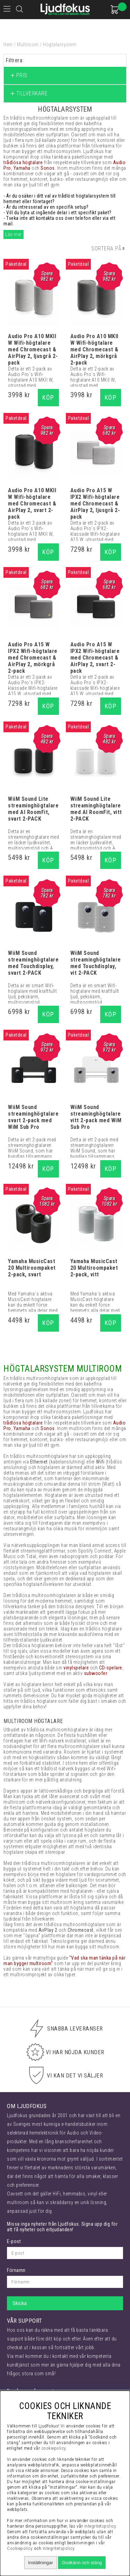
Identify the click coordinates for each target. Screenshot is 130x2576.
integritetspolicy (100, 2526)
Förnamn (16, 2270)
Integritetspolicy (59, 2548)
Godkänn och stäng (82, 2562)
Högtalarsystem (59, 44)
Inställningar (40, 2562)
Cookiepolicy (20, 2548)
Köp (48, 397)
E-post (14, 2241)
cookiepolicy (53, 2448)
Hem (8, 44)
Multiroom (28, 44)
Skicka (19, 2303)
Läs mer (13, 234)
